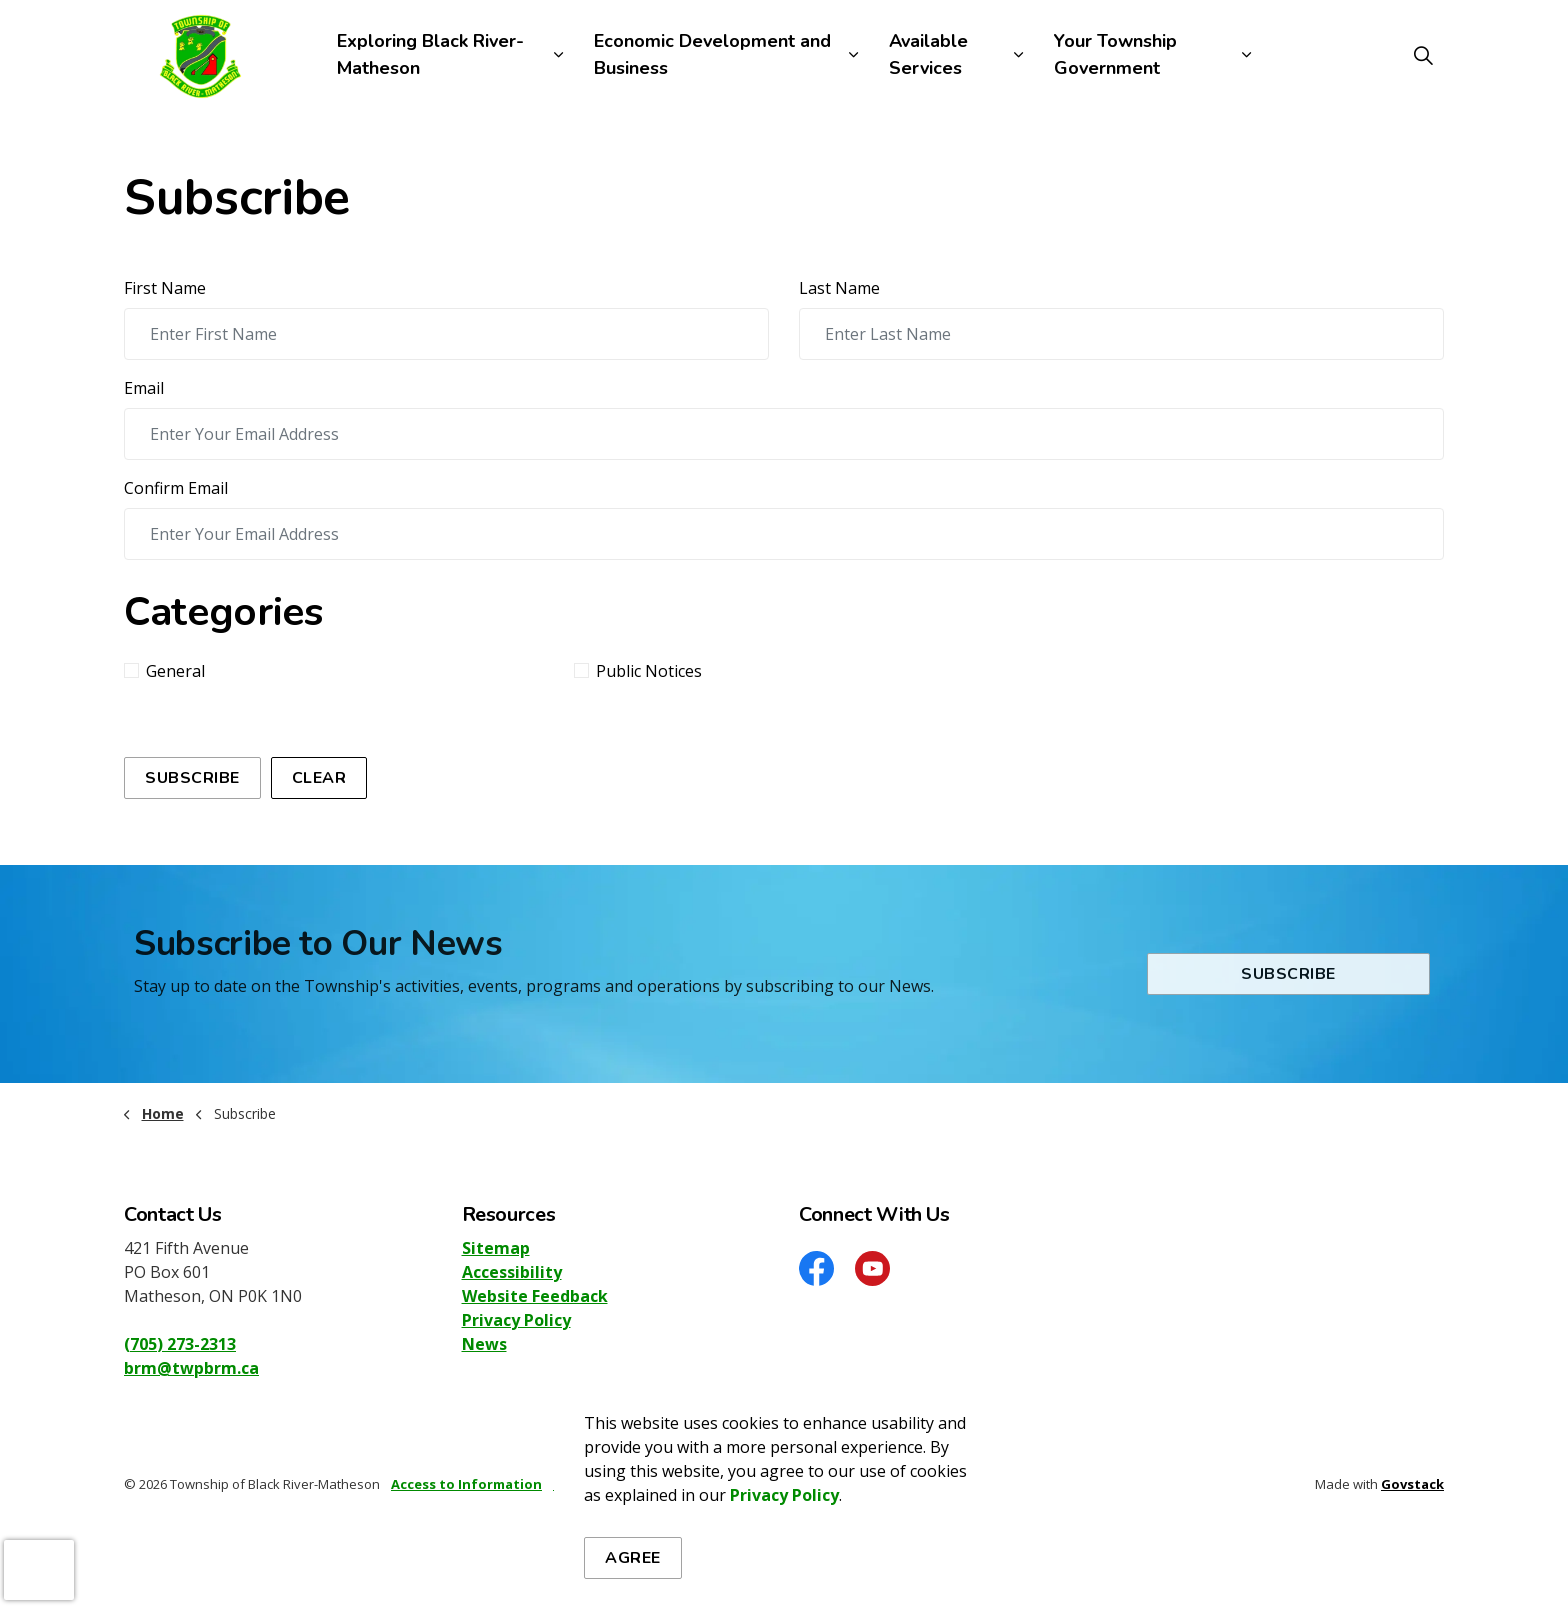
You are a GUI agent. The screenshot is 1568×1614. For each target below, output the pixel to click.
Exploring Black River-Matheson (430, 54)
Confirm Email (176, 488)
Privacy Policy (516, 1320)
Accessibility (512, 1272)
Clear (319, 778)
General (164, 671)
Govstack (1412, 1484)
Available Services (928, 54)
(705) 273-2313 (180, 1344)
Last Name (839, 288)
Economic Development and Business (712, 54)
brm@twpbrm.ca (191, 1368)
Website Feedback (535, 1296)
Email (144, 388)
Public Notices (638, 671)
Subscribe (192, 778)
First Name (165, 288)
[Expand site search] (1423, 55)
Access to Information (466, 1484)
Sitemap (496, 1248)
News (484, 1344)
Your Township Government (1115, 54)
